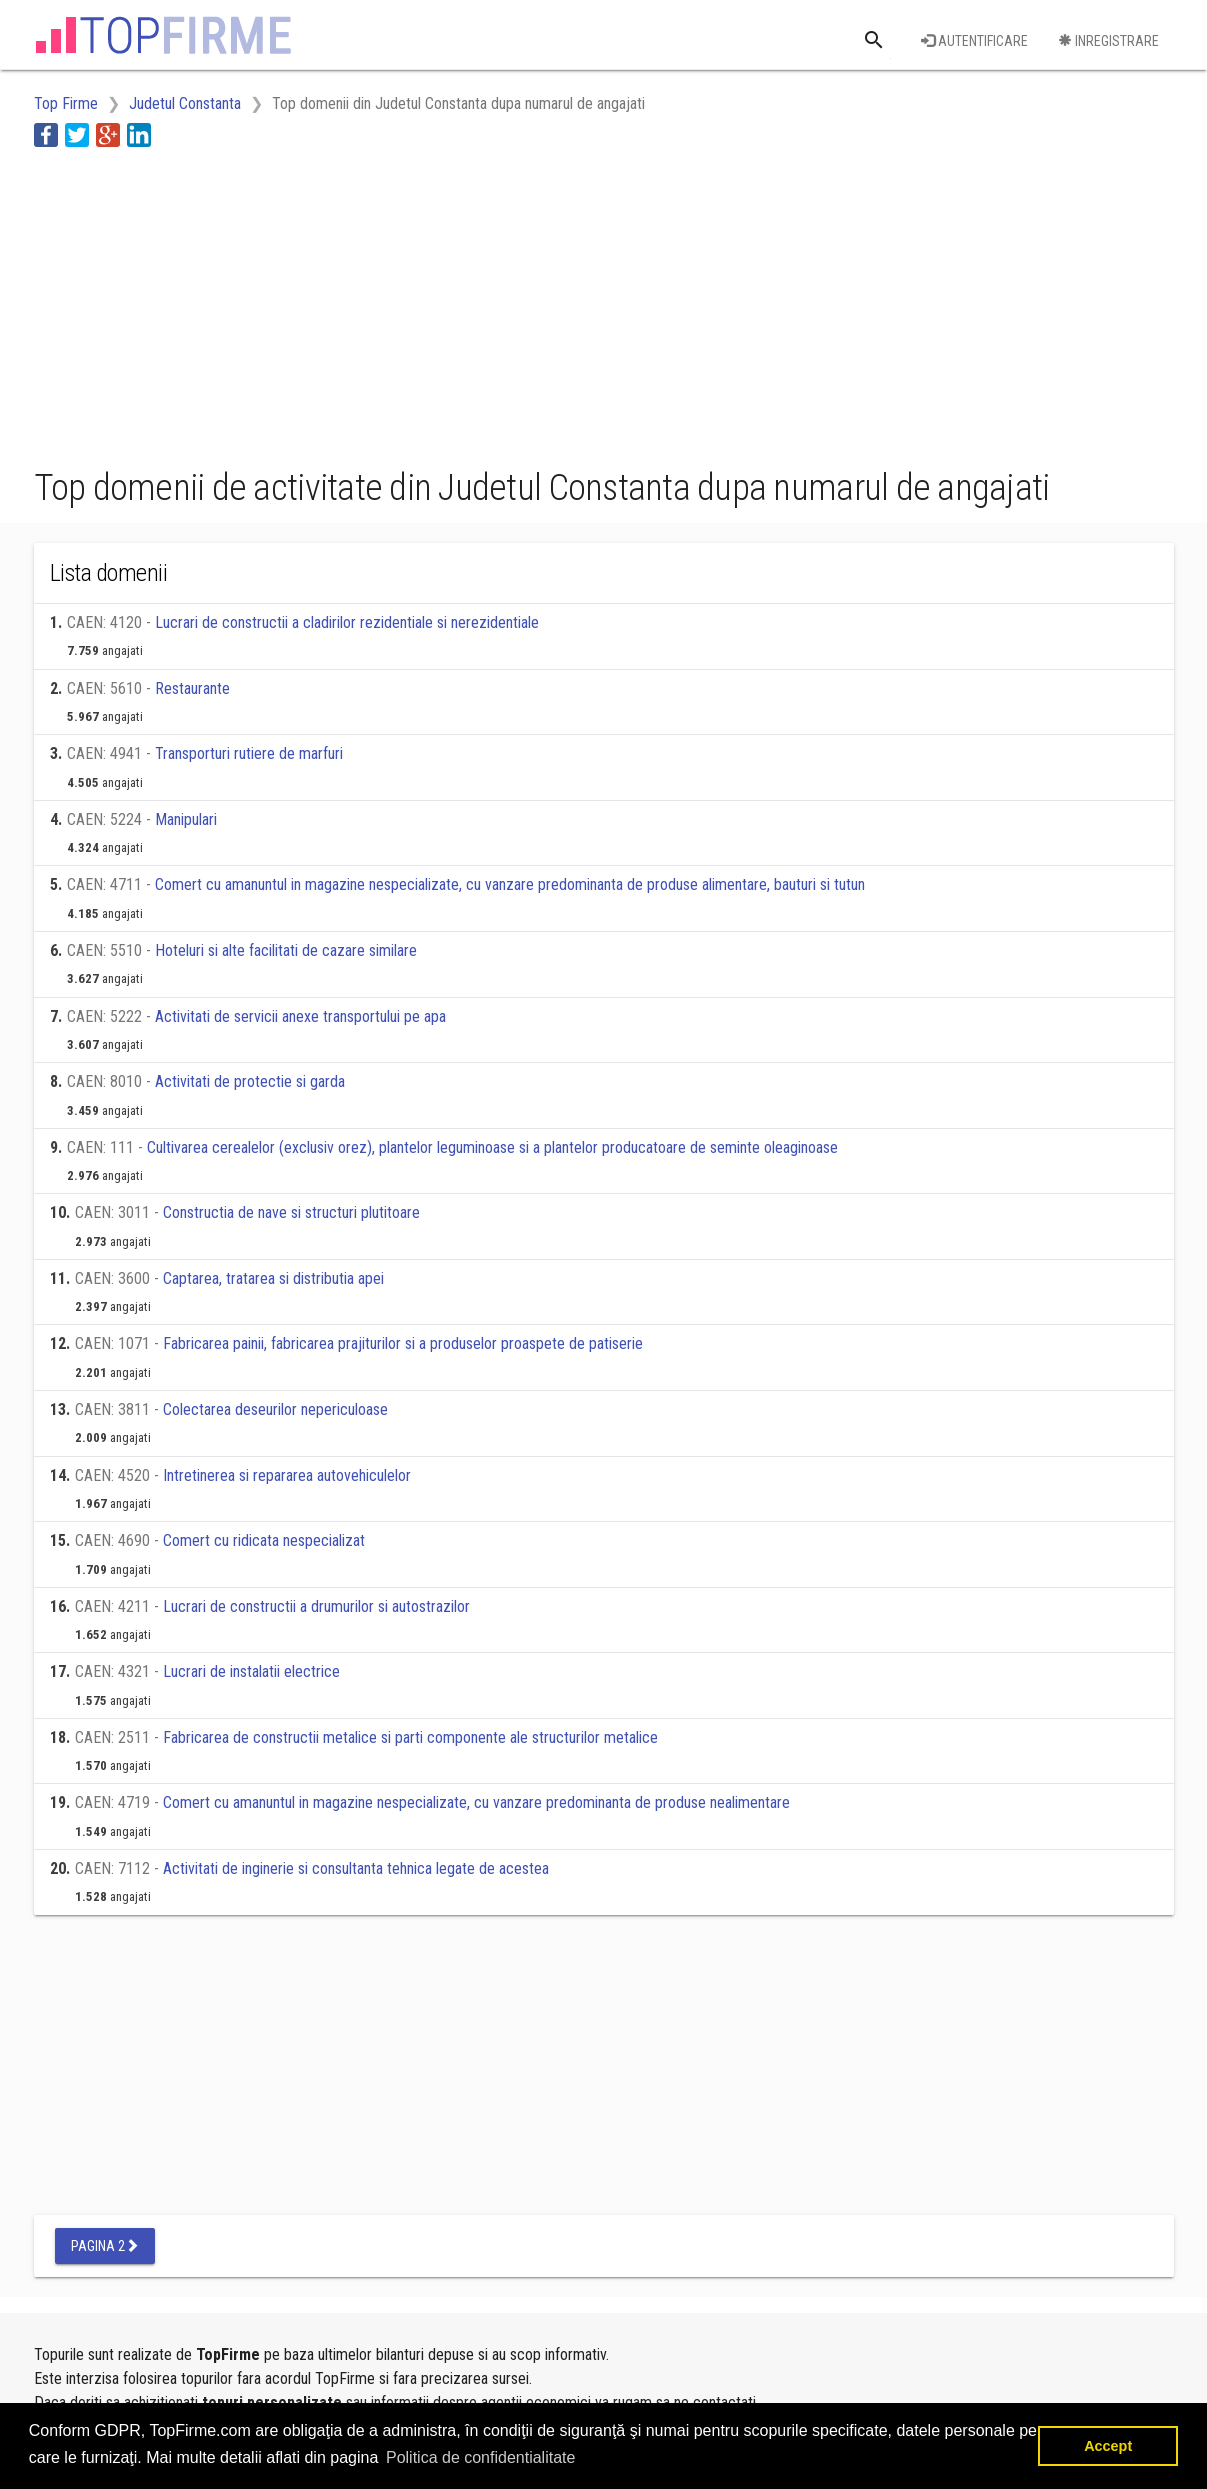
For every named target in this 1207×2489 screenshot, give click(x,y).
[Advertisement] (398, 303)
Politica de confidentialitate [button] (480, 2457)
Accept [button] (1108, 2446)
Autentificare (974, 41)
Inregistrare (1108, 41)
